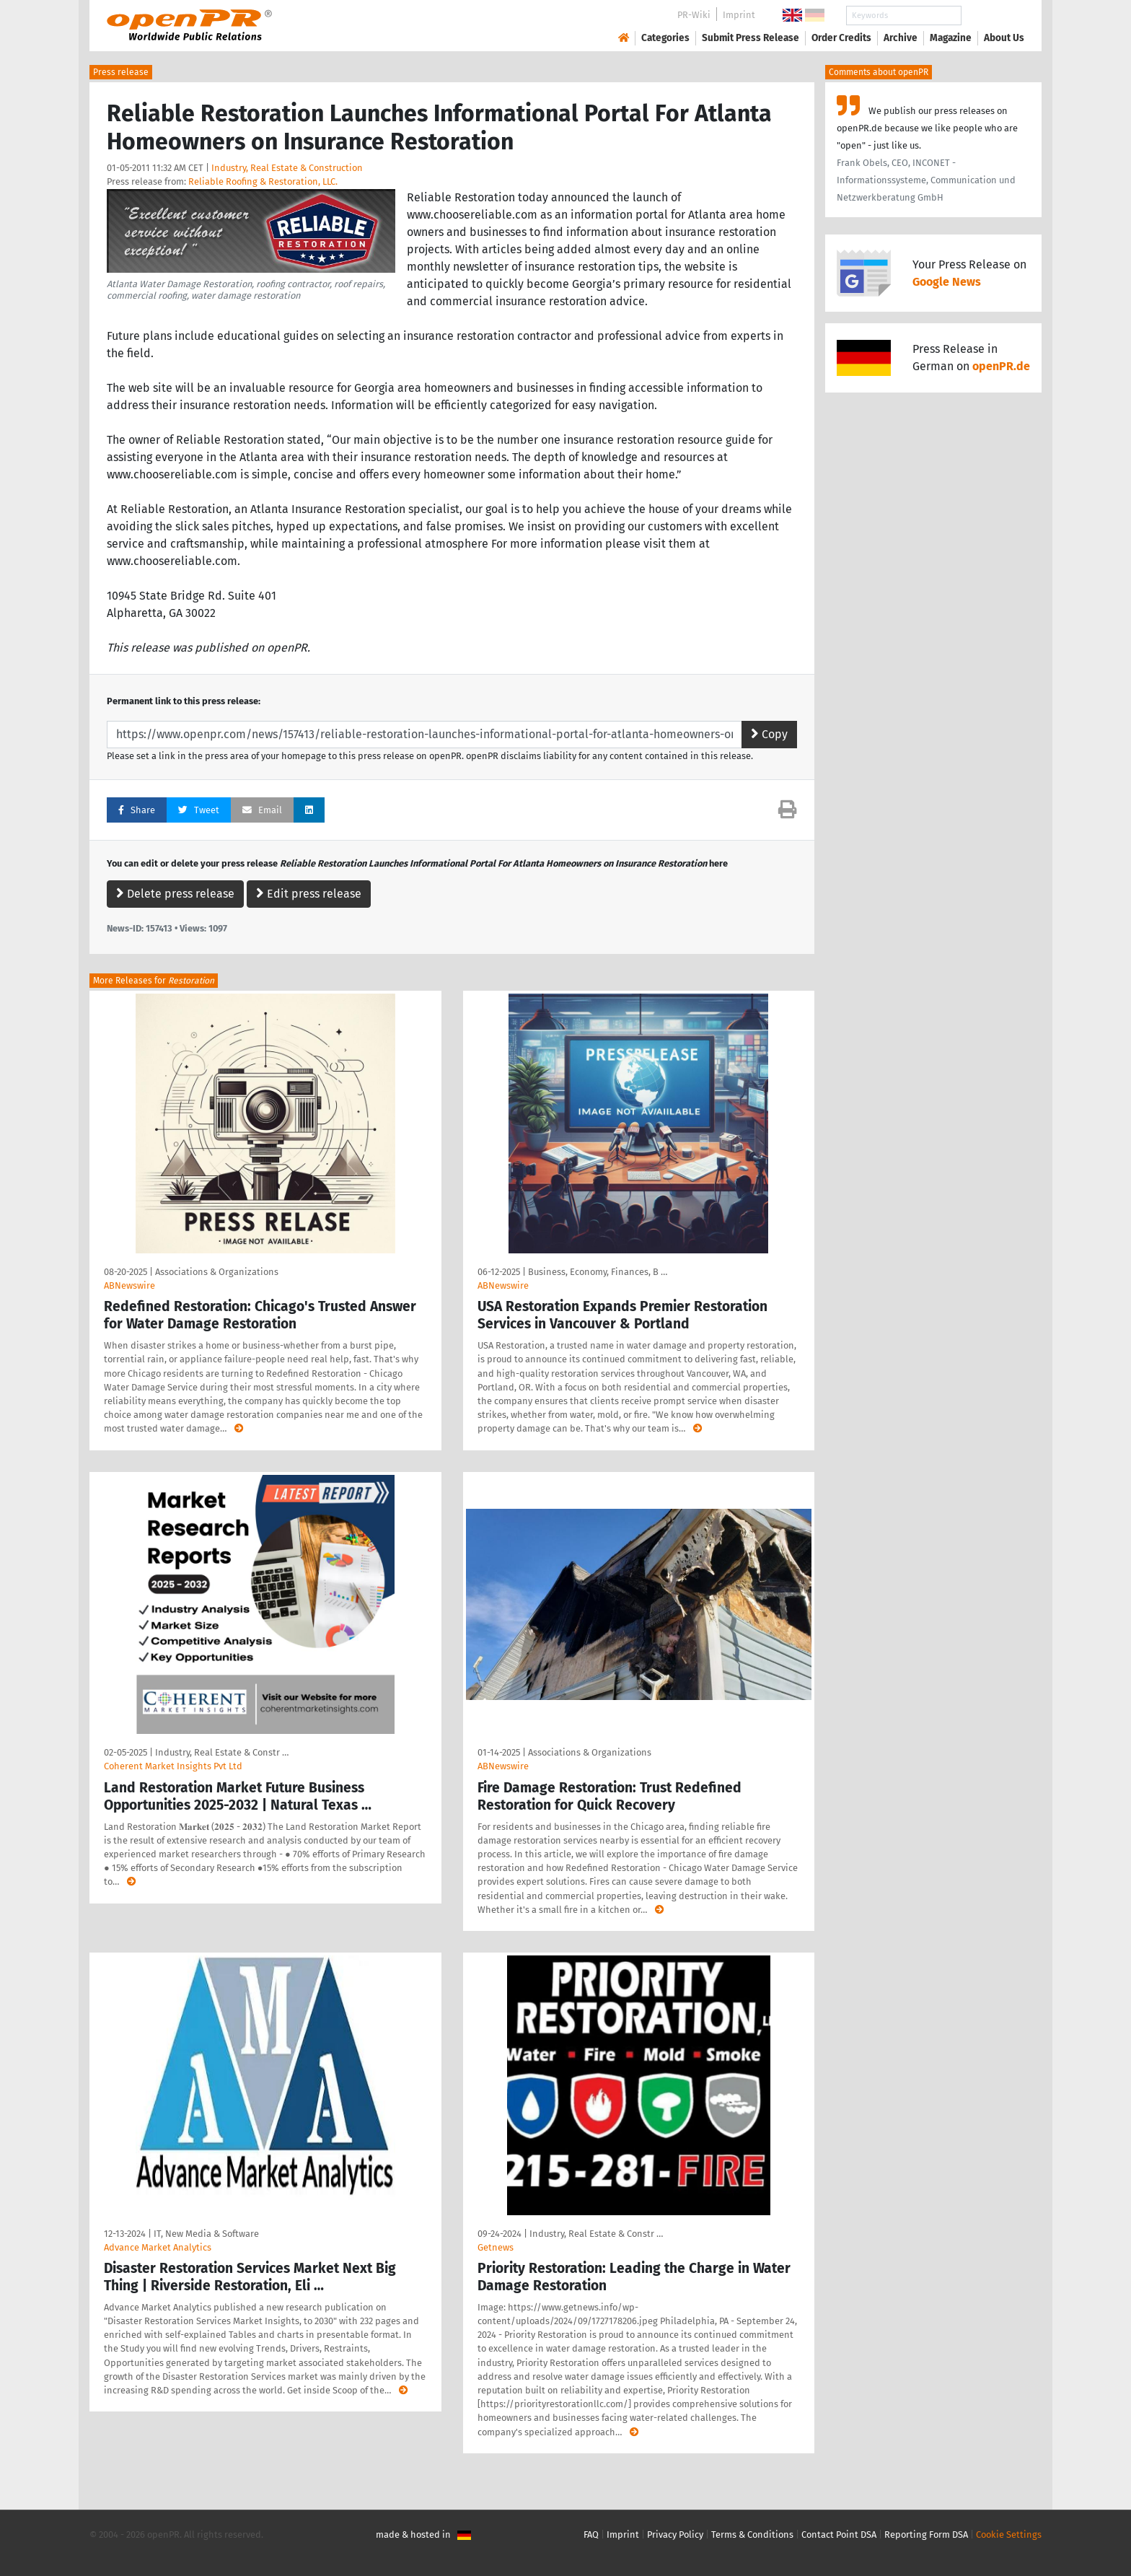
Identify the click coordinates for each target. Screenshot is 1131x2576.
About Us (1004, 38)
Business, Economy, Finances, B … (597, 1271)
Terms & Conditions (752, 2534)
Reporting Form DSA (926, 2534)
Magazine (951, 38)
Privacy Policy (675, 2534)
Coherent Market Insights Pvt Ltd (173, 1766)
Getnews (496, 2247)
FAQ (591, 2534)
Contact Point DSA (838, 2534)
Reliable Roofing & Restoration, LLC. (263, 181)
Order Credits (841, 38)
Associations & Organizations (216, 1271)
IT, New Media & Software (206, 2233)
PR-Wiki (693, 14)
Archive (900, 38)
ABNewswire (129, 1285)
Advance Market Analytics (157, 2247)
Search (992, 15)
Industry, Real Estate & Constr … (222, 1752)
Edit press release (308, 894)
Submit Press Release (750, 38)
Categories (665, 38)
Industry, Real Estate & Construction (287, 167)
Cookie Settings (1009, 2534)
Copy (769, 734)
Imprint (739, 14)
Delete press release (175, 894)
